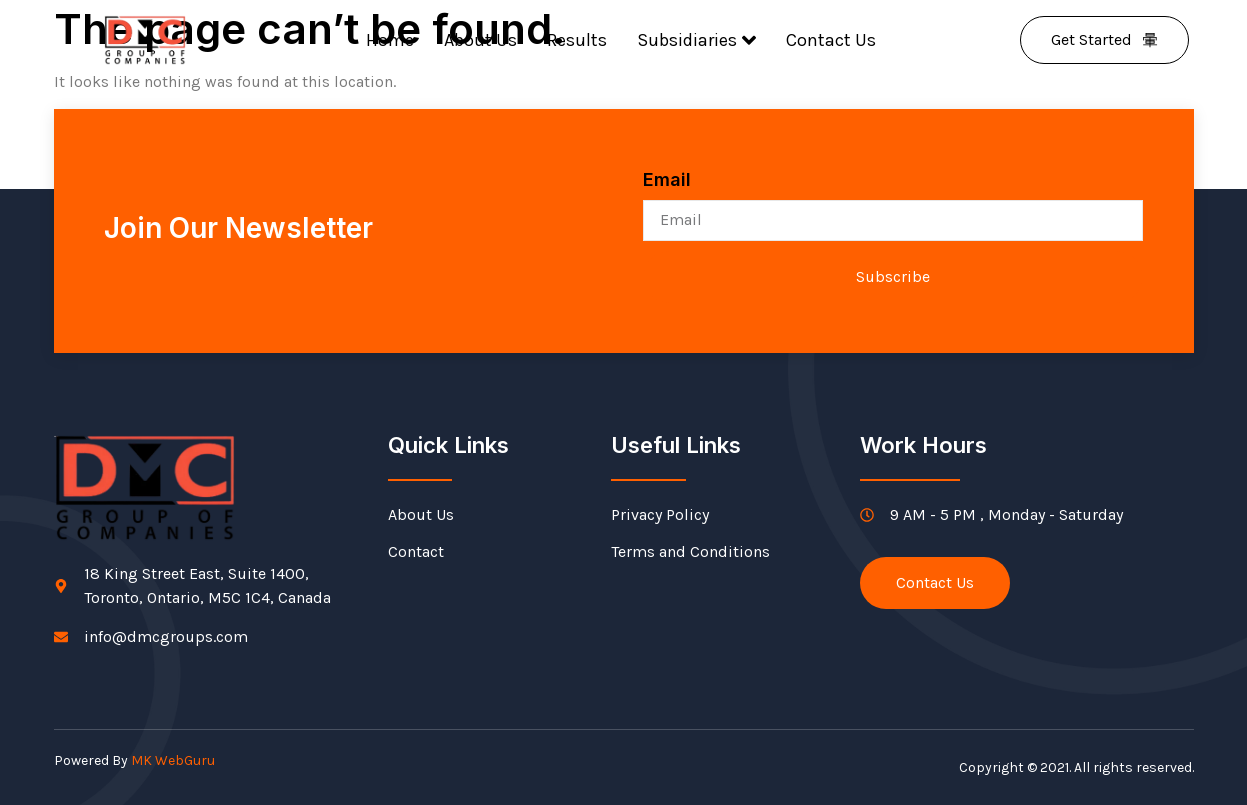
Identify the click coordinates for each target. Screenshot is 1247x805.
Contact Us (831, 40)
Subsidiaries (696, 40)
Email (667, 179)
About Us (480, 40)
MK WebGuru (173, 760)
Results (577, 40)
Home (390, 40)
